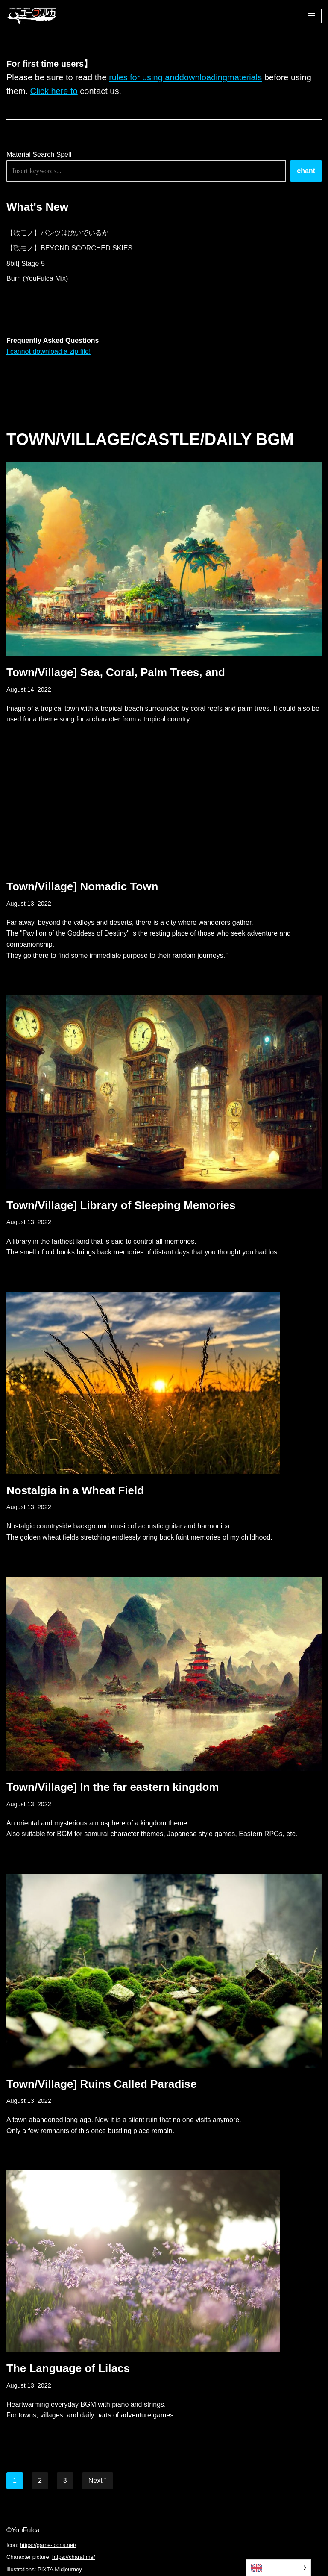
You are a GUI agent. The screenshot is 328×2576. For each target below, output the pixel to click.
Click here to (54, 91)
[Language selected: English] (278, 2567)
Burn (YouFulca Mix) (37, 278)
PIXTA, (46, 2569)
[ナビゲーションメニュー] (312, 16)
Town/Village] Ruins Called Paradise (101, 2084)
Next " (97, 2480)
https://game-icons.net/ (48, 2545)
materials (244, 77)
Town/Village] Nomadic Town (82, 886)
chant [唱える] (306, 170)
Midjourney (68, 2569)
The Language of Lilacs (68, 2368)
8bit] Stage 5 (25, 263)
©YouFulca (23, 2530)
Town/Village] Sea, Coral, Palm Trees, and (115, 672)
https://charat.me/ (73, 2557)
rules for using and (144, 77)
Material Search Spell (38, 154)
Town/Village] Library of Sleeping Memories (120, 1205)
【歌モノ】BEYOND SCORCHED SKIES (69, 248)
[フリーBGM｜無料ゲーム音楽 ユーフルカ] (32, 15)
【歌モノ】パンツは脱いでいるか (57, 232)
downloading (203, 77)
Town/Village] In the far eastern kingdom (112, 1787)
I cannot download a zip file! (48, 351)
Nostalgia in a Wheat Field (75, 1490)
